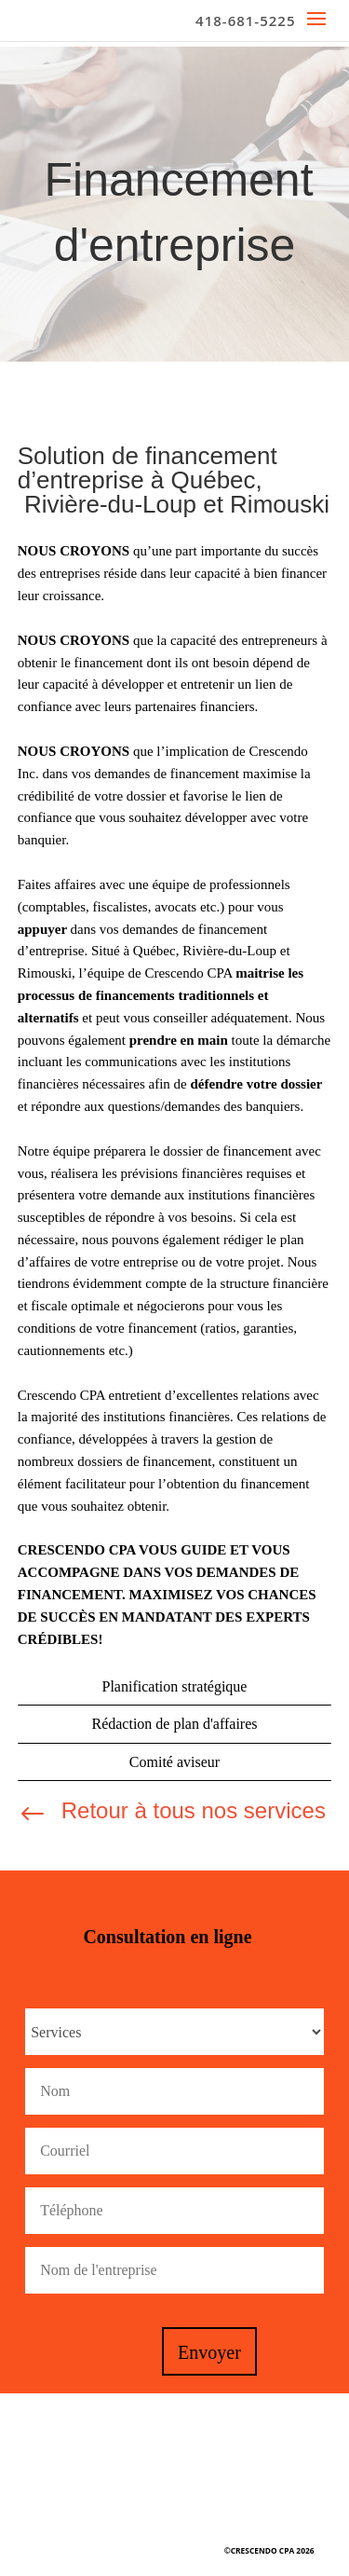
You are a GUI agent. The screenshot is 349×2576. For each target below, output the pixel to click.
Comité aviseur (174, 1762)
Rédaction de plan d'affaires (174, 1724)
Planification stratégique (175, 1686)
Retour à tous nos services (193, 1810)
